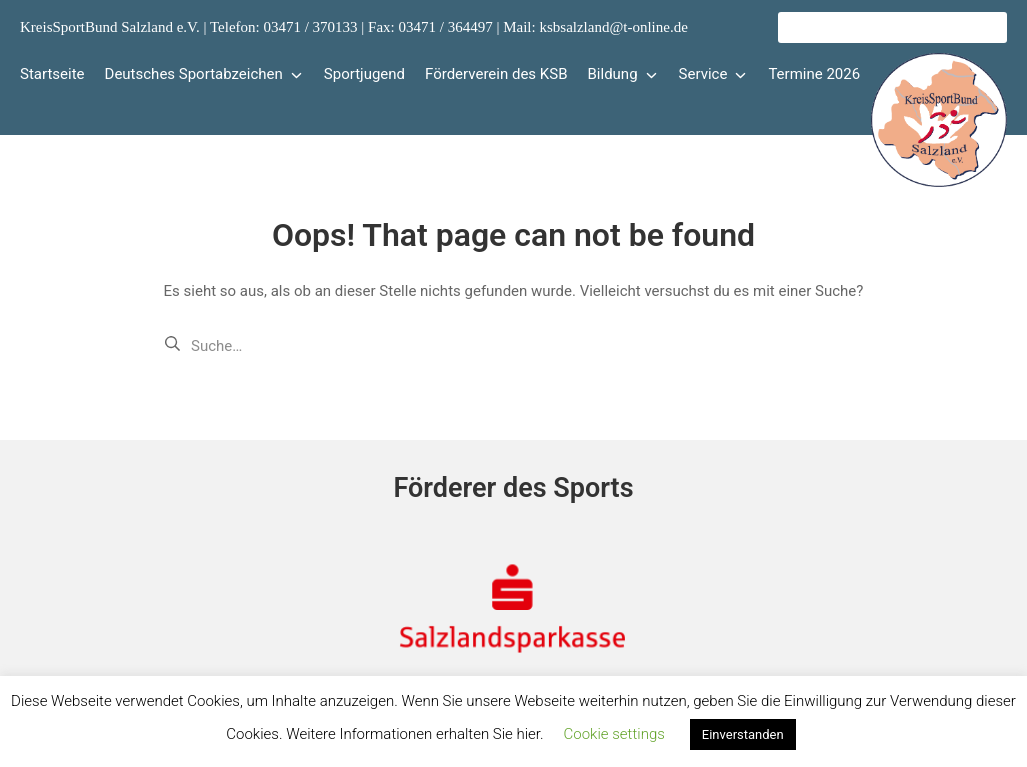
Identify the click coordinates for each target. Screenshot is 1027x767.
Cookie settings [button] (614, 734)
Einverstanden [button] (743, 734)
